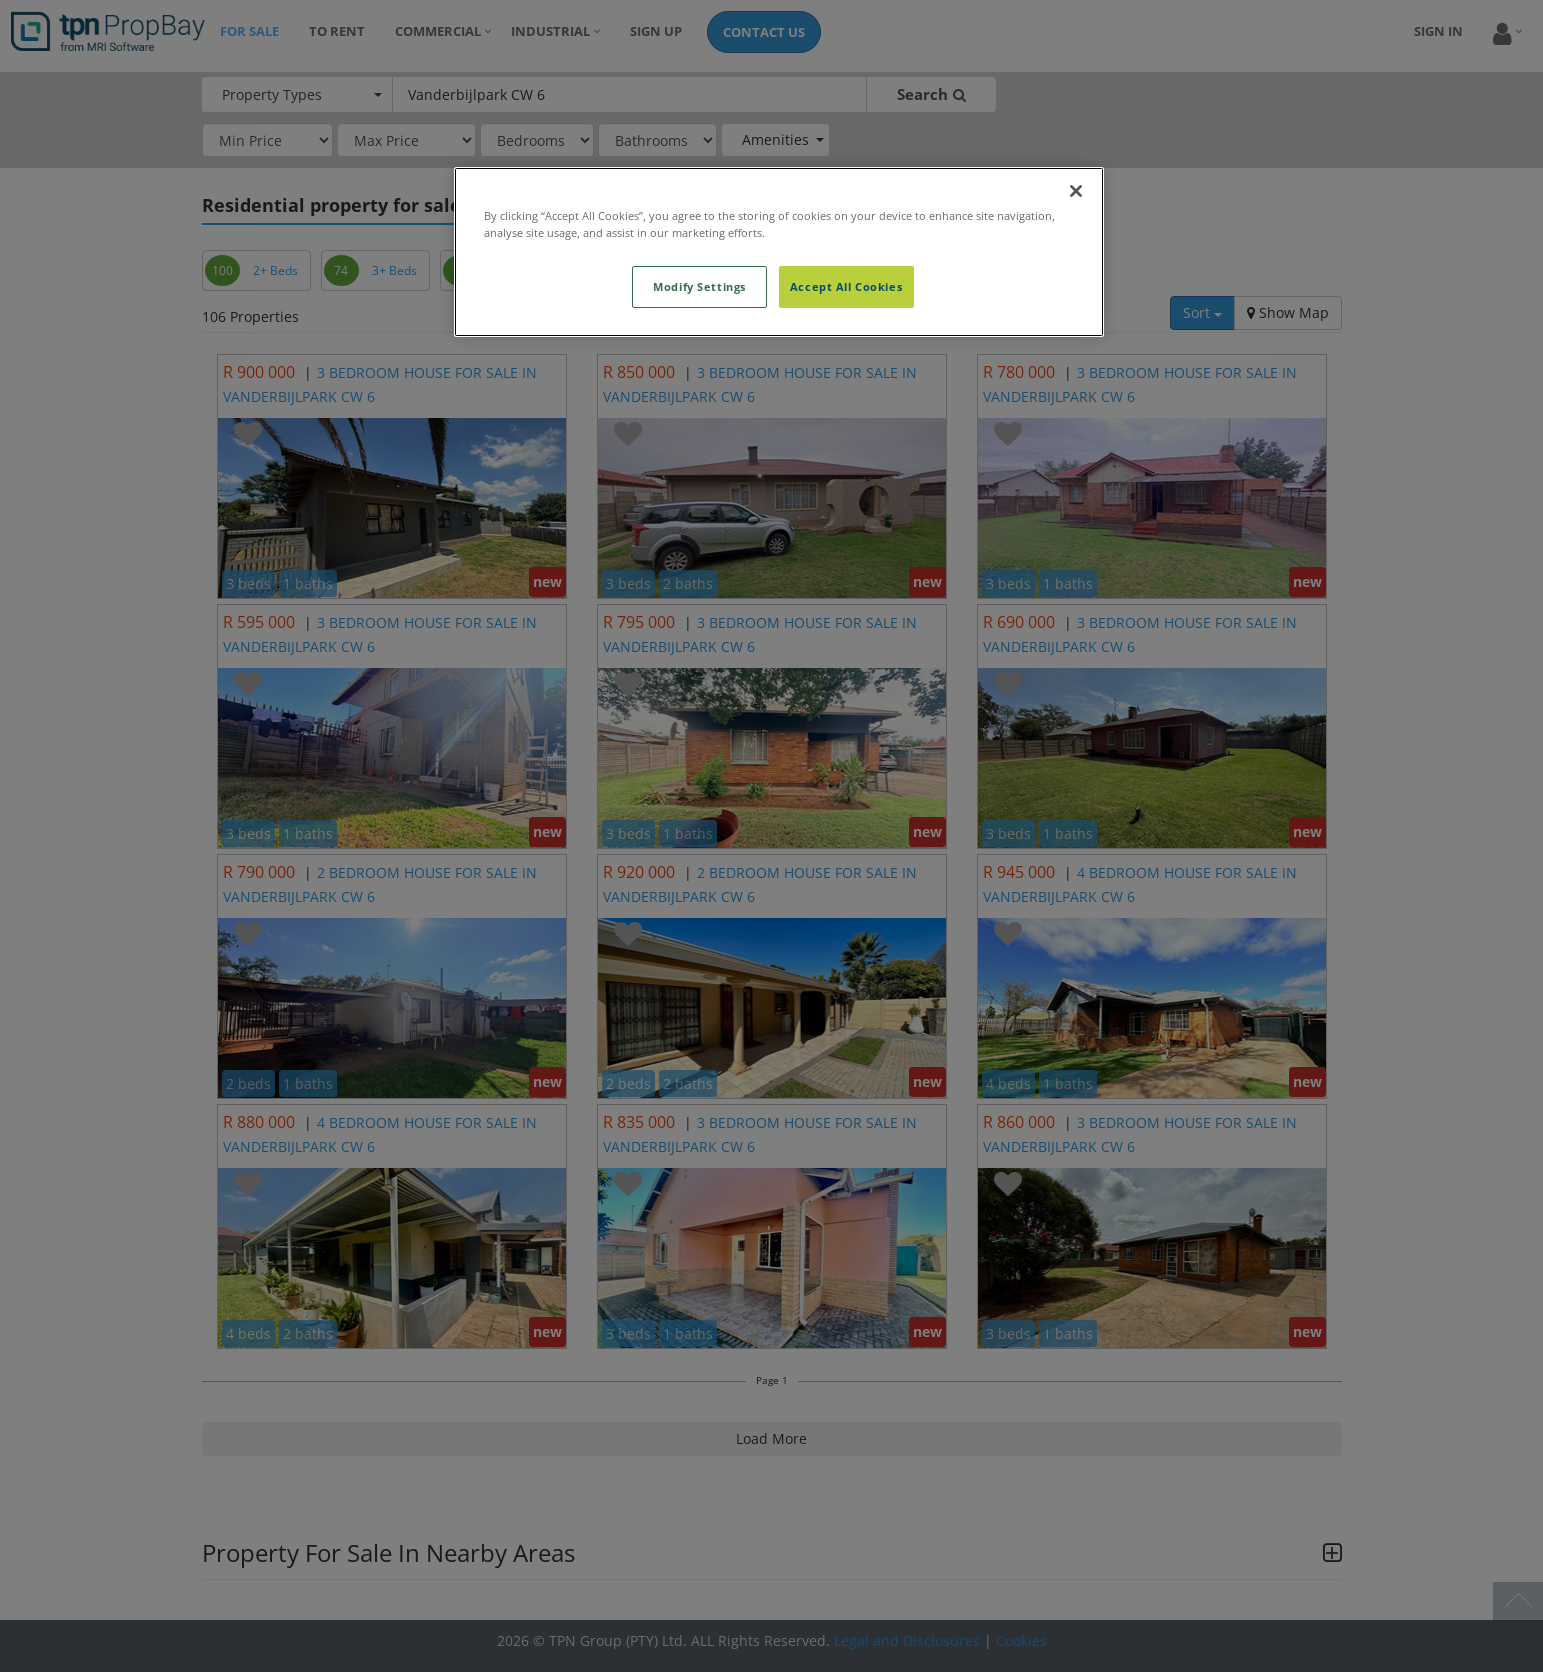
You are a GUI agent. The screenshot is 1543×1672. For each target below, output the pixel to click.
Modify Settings (699, 286)
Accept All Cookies (846, 286)
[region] (779, 252)
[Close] (1076, 191)
